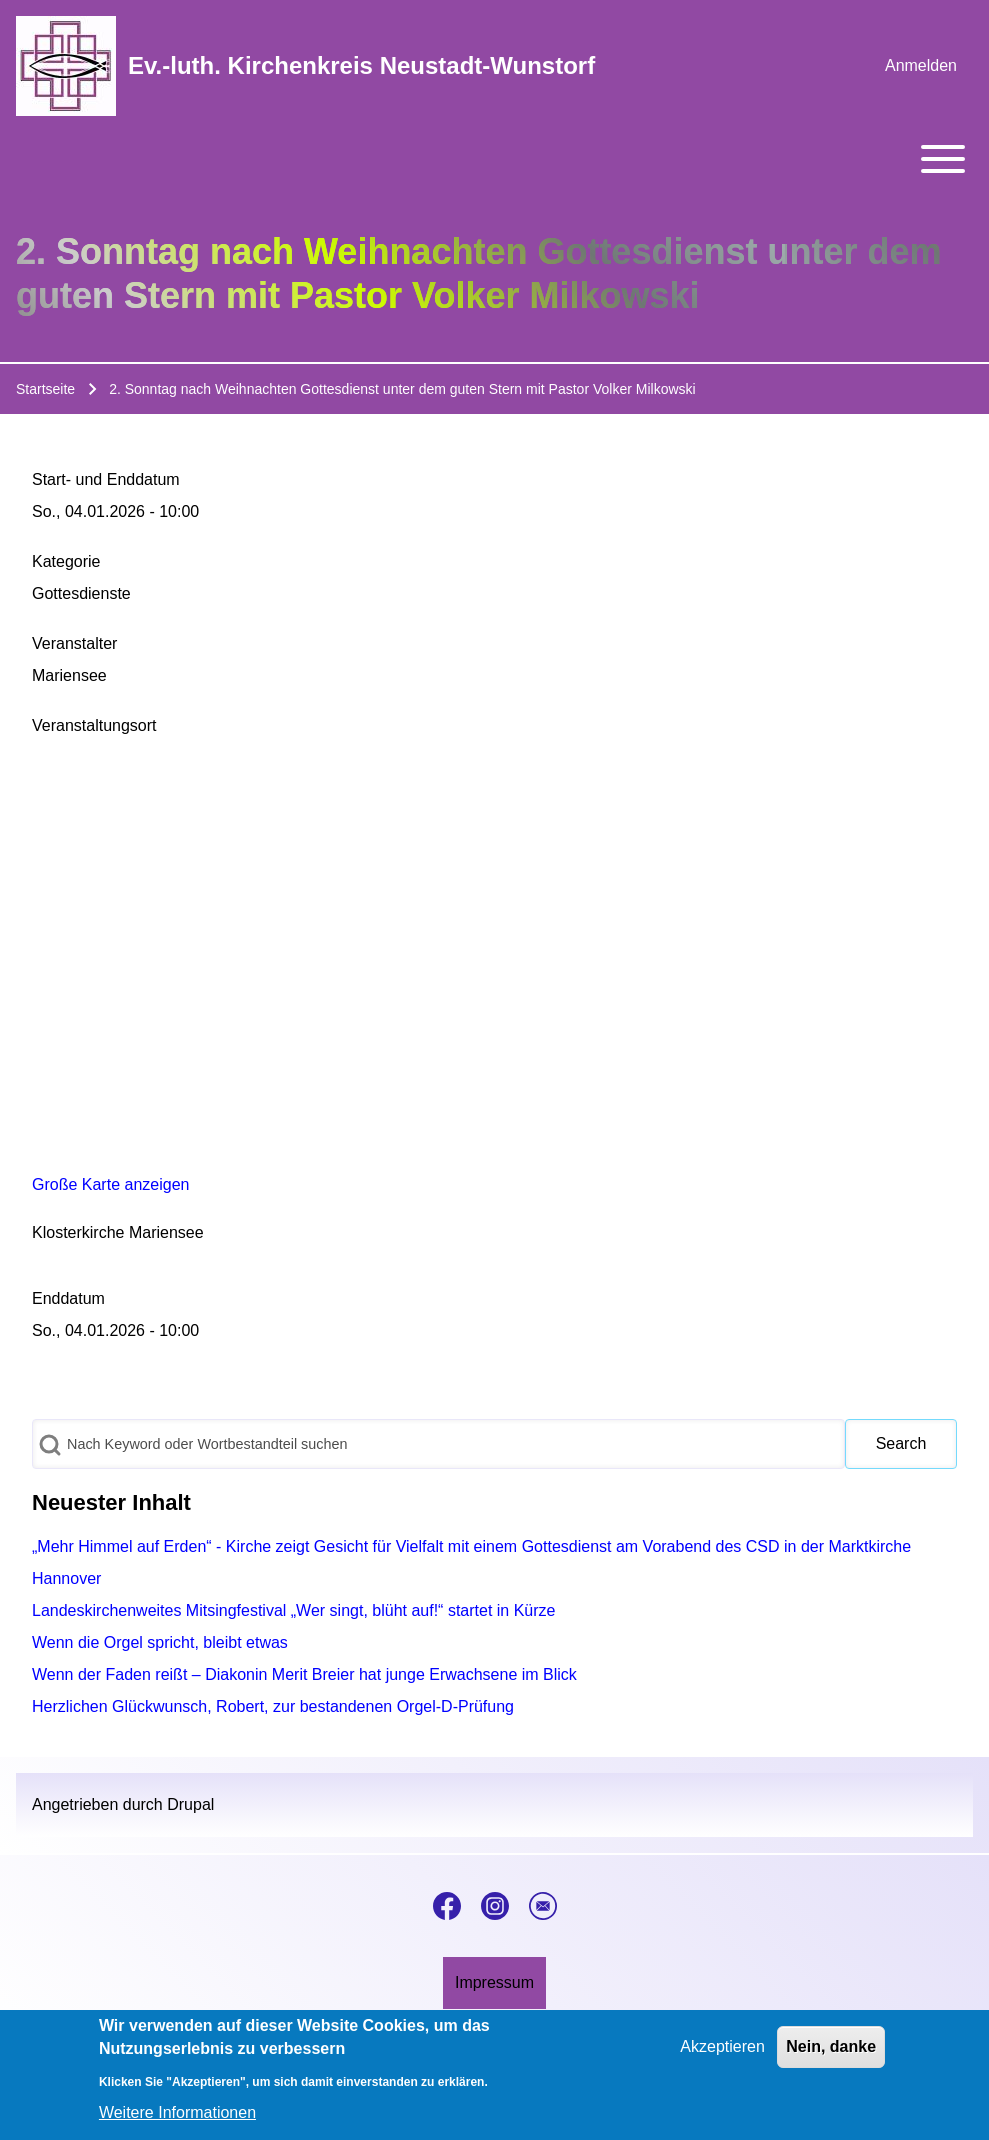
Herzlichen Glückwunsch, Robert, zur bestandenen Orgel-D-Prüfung (273, 1706)
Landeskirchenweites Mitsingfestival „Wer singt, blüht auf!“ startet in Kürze (294, 1610)
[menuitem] (921, 66)
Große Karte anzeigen (110, 1184)
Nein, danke (831, 2046)
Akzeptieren (722, 2046)
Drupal (190, 1804)
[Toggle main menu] (494, 159)
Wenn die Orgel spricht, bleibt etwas (160, 1642)
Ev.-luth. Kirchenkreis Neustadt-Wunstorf (361, 65)
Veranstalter (74, 643)
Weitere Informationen (177, 2112)
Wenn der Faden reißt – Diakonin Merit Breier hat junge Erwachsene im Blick (304, 1674)
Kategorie (66, 561)
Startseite (45, 389)
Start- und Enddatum (106, 479)
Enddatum (68, 1298)
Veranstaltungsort (94, 725)
